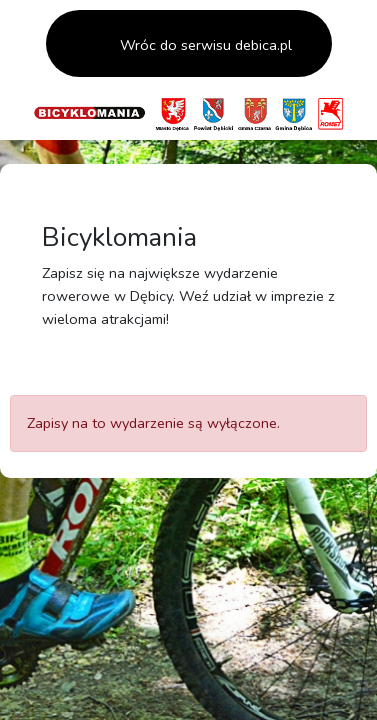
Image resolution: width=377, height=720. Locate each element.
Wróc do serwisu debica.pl (204, 45)
